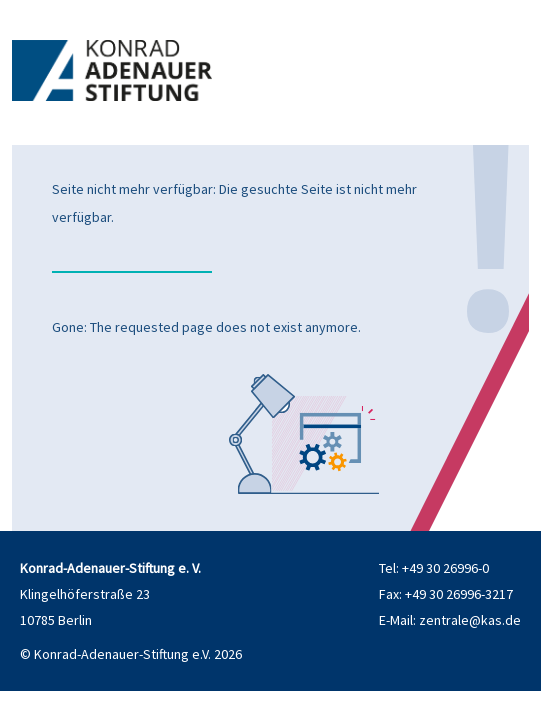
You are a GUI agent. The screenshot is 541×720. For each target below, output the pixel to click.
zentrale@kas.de (470, 620)
